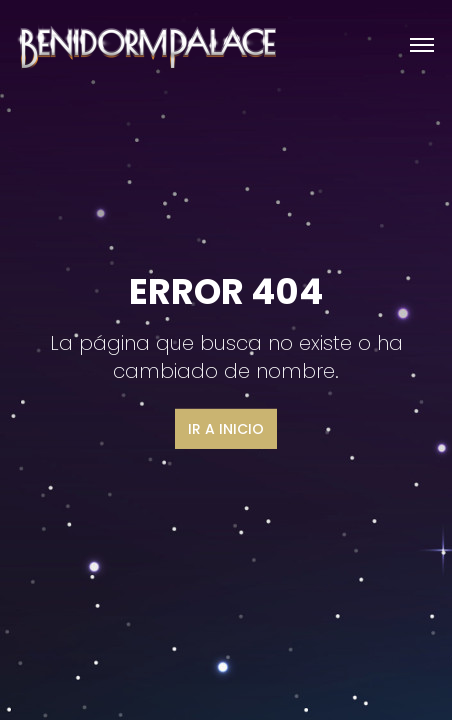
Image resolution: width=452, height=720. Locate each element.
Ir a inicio (226, 429)
